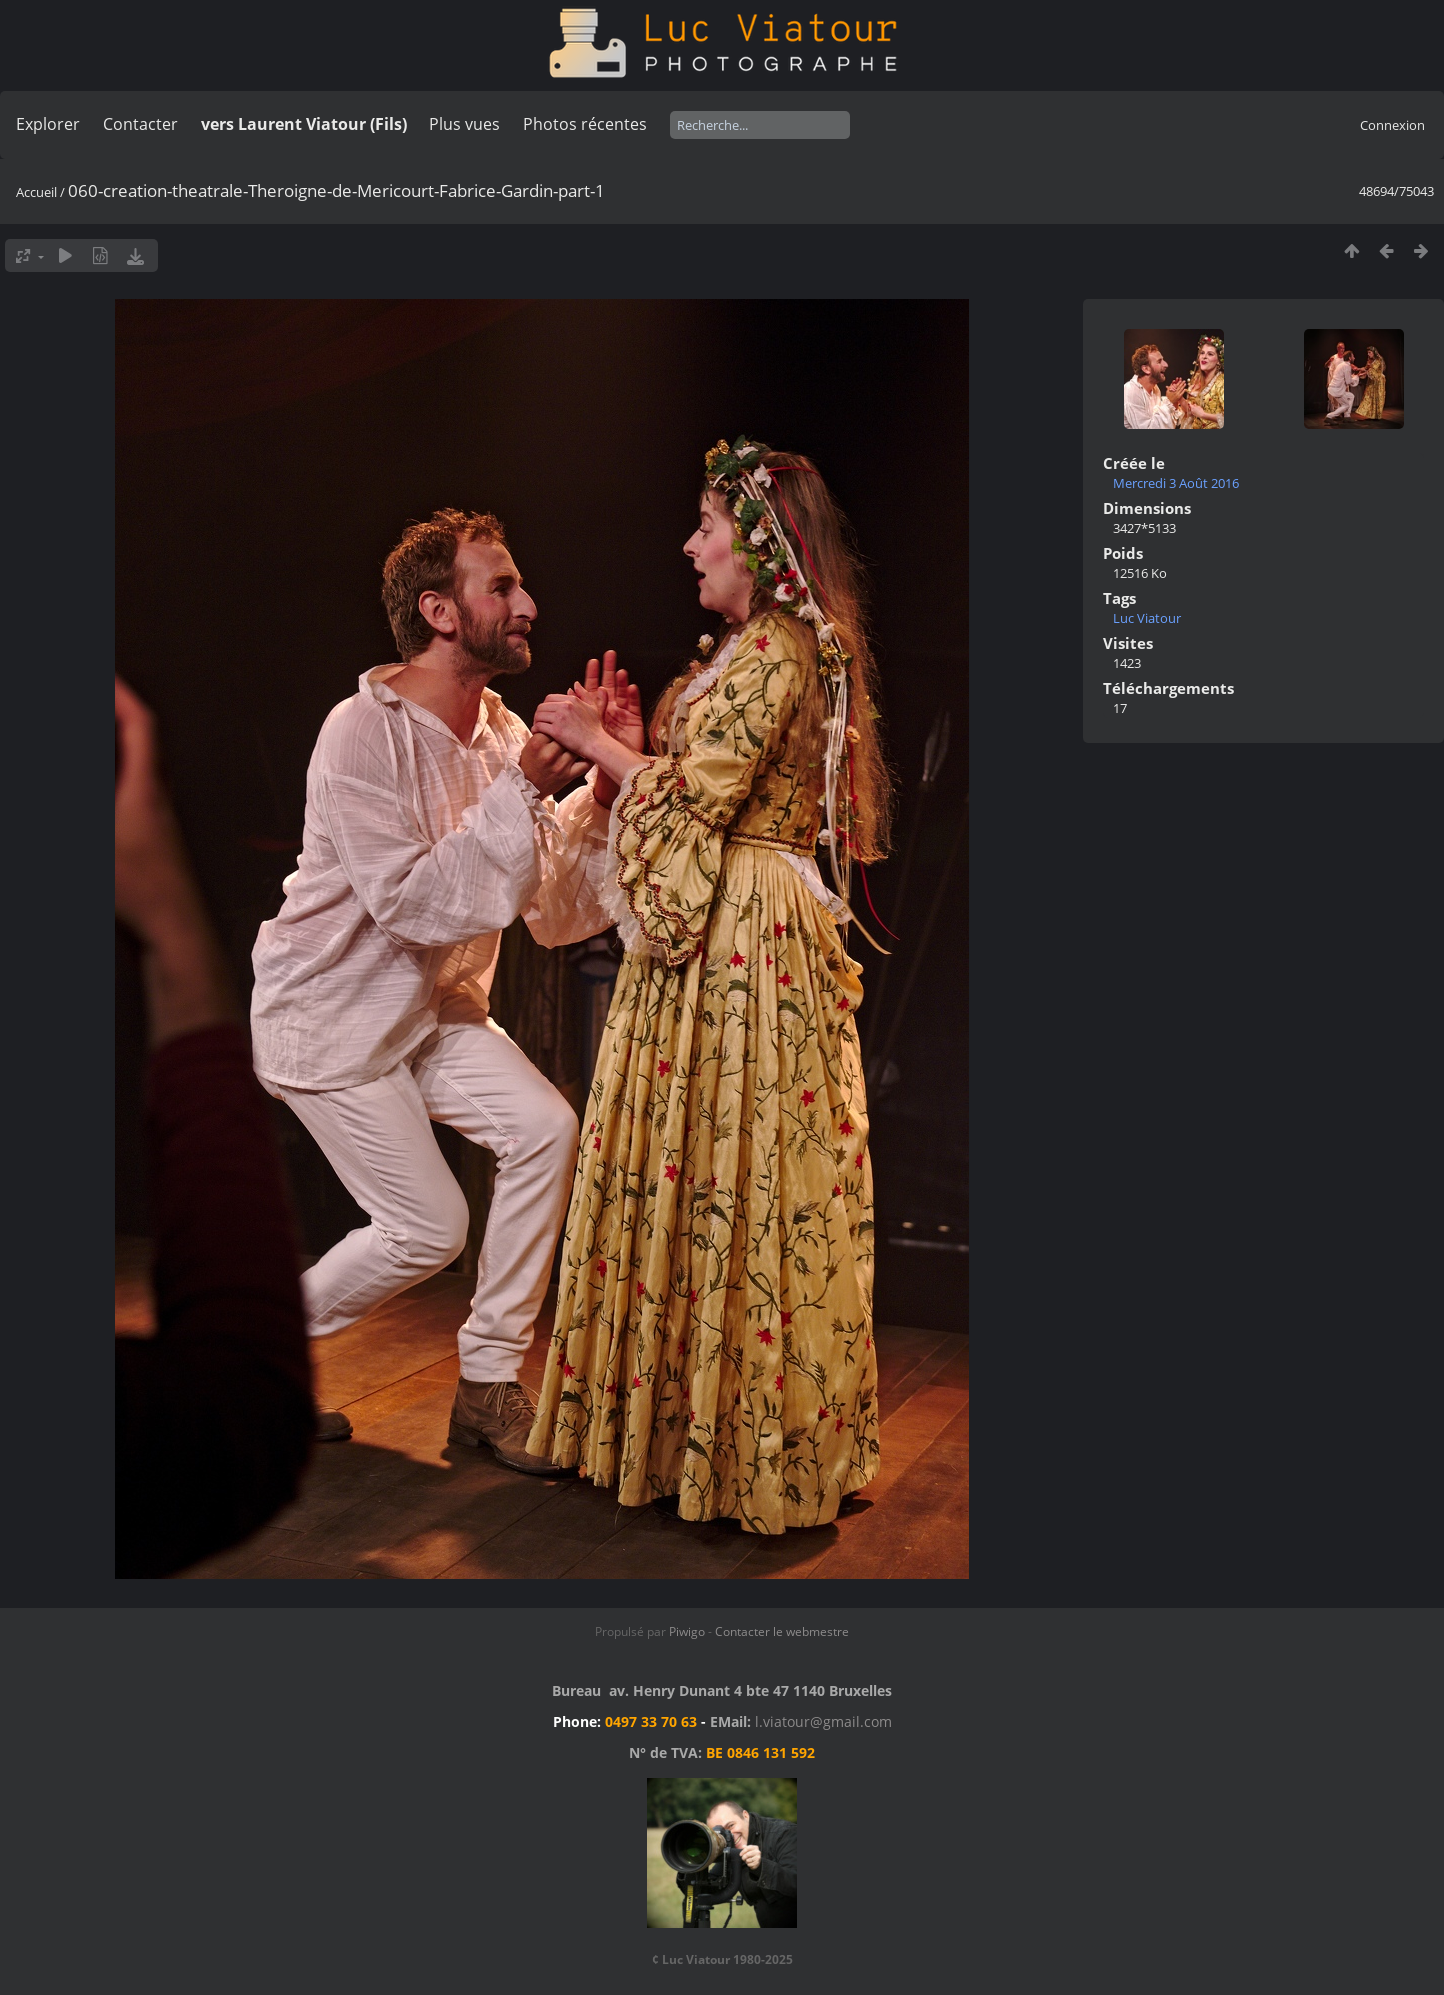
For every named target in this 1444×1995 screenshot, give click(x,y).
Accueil (36, 192)
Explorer (48, 124)
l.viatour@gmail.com (823, 1721)
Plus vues (464, 124)
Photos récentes (585, 124)
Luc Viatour (1147, 618)
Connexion (1392, 125)
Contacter (140, 124)
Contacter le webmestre (782, 1631)
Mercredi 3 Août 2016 (1176, 483)
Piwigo (687, 1631)
